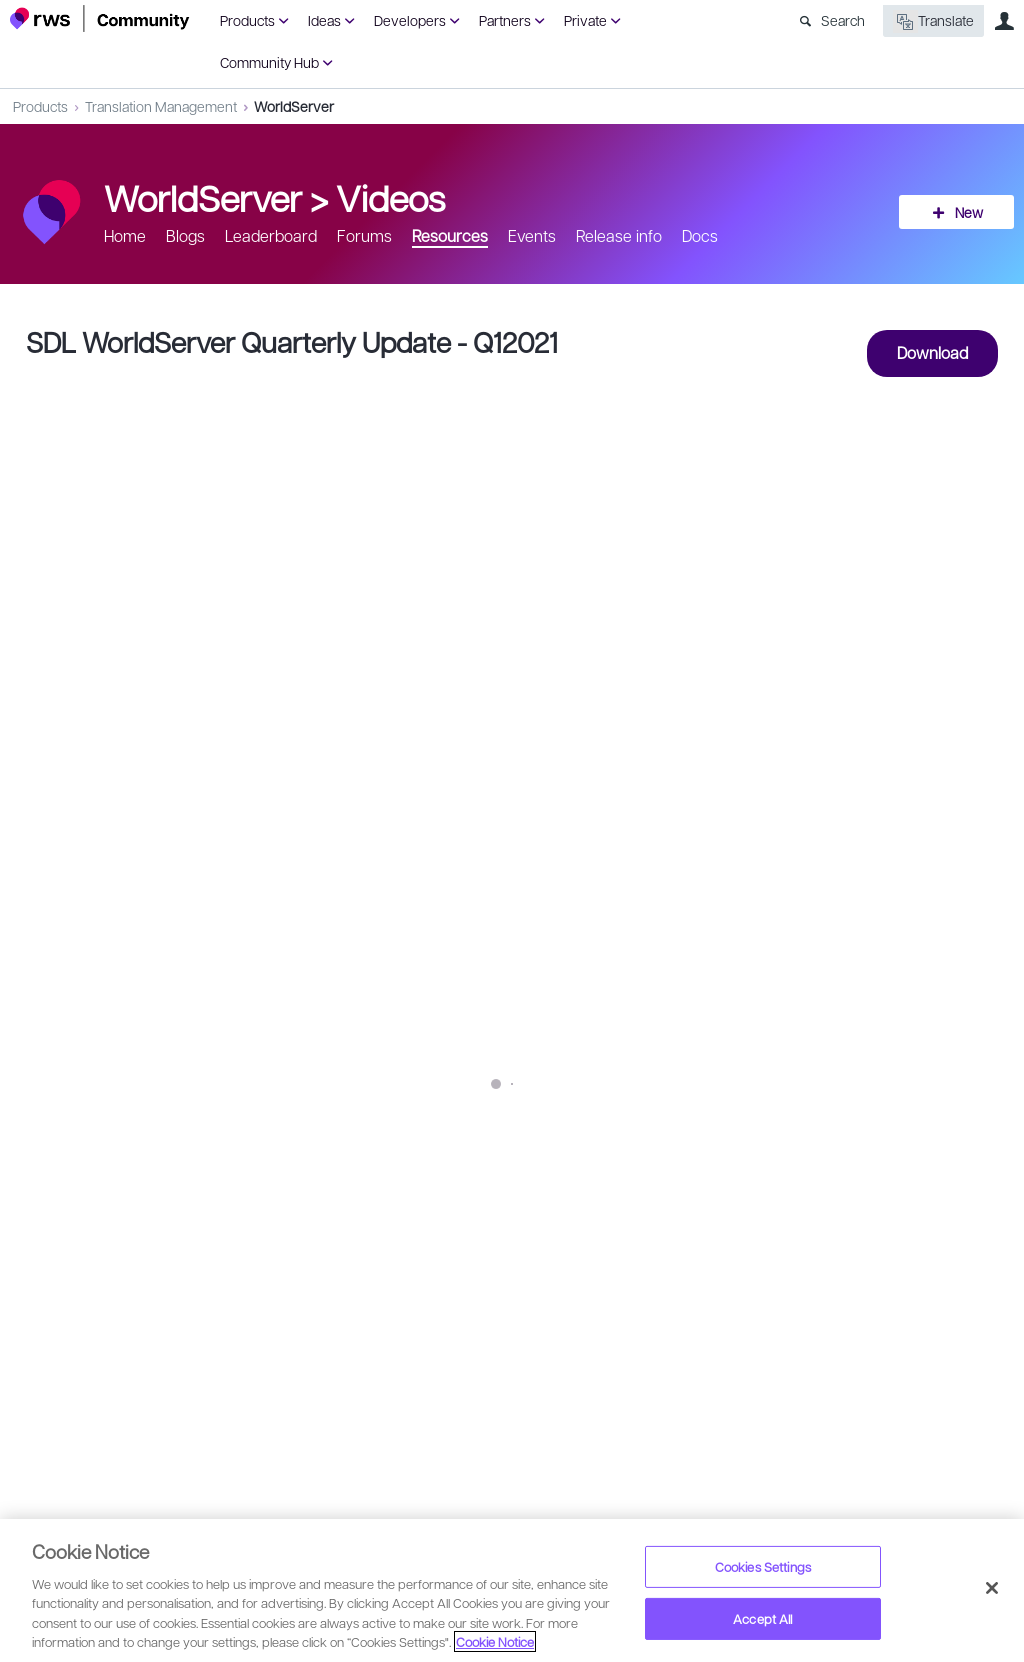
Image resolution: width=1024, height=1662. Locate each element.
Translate (933, 21)
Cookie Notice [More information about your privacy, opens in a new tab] (495, 1641)
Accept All (762, 1618)
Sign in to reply (71, 1347)
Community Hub (269, 62)
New (969, 212)
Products (247, 20)
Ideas (324, 20)
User (1004, 21)
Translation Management (161, 106)
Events (532, 235)
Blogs (185, 235)
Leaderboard (271, 235)
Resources (450, 235)
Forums (364, 235)
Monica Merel (114, 1259)
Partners (505, 20)
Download (932, 352)
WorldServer (294, 106)
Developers (410, 20)
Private (585, 20)
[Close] (992, 1588)
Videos (390, 197)
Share (966, 1272)
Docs (700, 235)
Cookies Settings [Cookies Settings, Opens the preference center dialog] (763, 1566)
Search (843, 20)
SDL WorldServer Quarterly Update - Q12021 (292, 341)
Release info (619, 235)
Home (125, 235)
